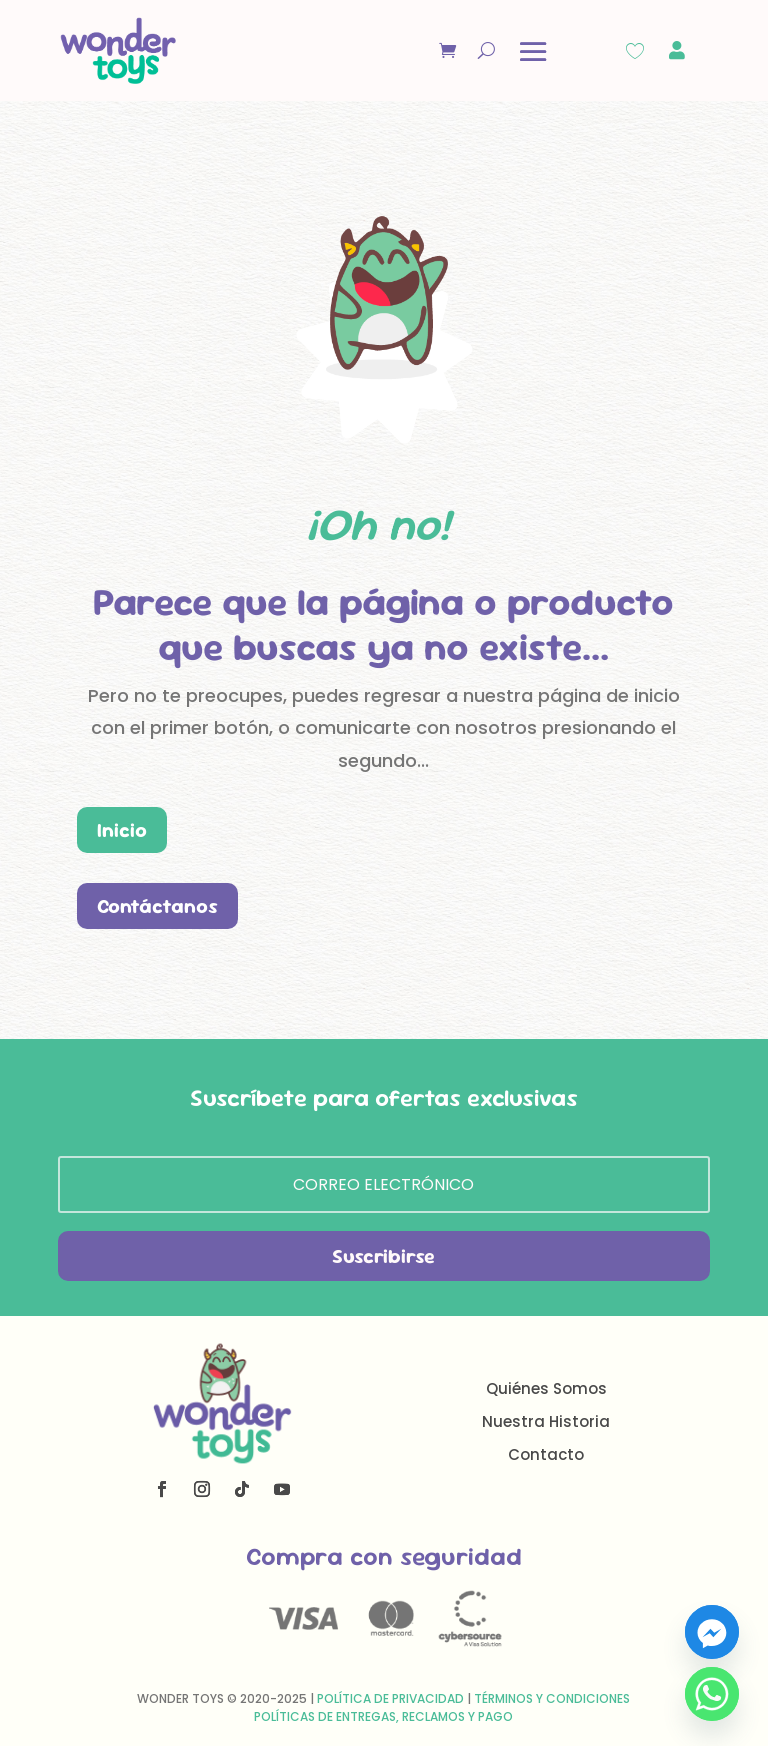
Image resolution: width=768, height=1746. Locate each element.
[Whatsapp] (712, 1694)
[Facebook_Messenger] (712, 1632)
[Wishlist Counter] (635, 51)
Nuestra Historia (546, 1421)
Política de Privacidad (390, 1698)
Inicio (122, 830)
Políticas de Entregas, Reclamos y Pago (383, 1716)
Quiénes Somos (546, 1388)
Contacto (546, 1454)
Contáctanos (157, 906)
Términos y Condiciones (552, 1698)
